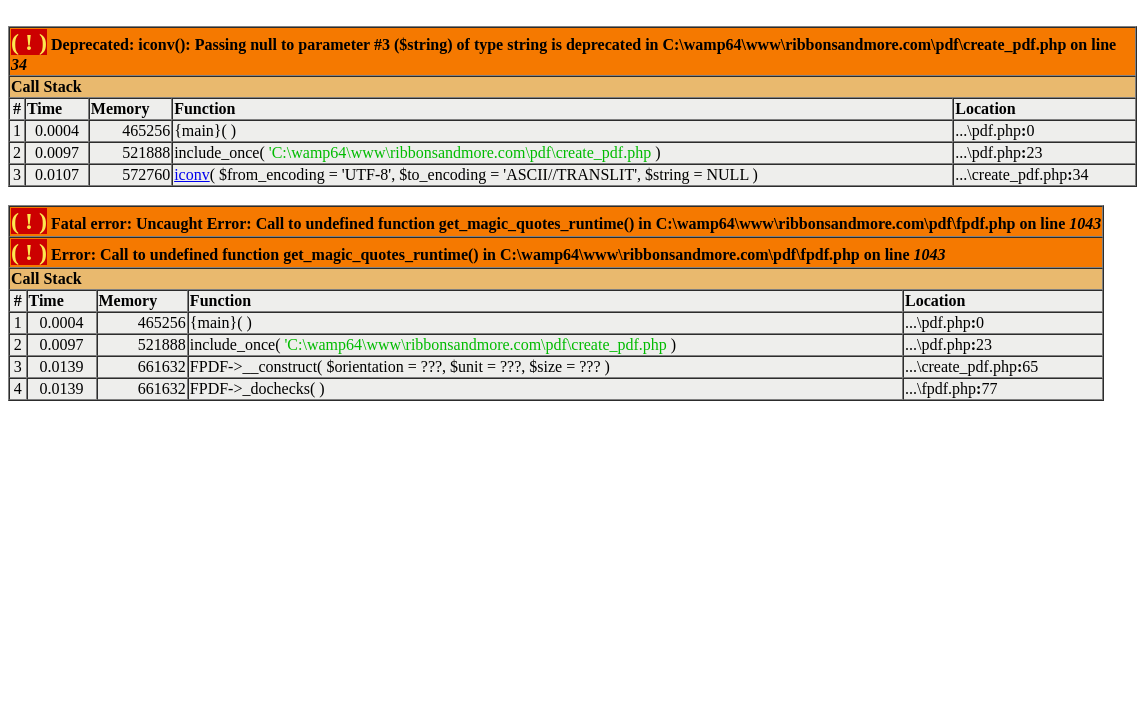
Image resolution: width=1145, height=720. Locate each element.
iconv (192, 174)
